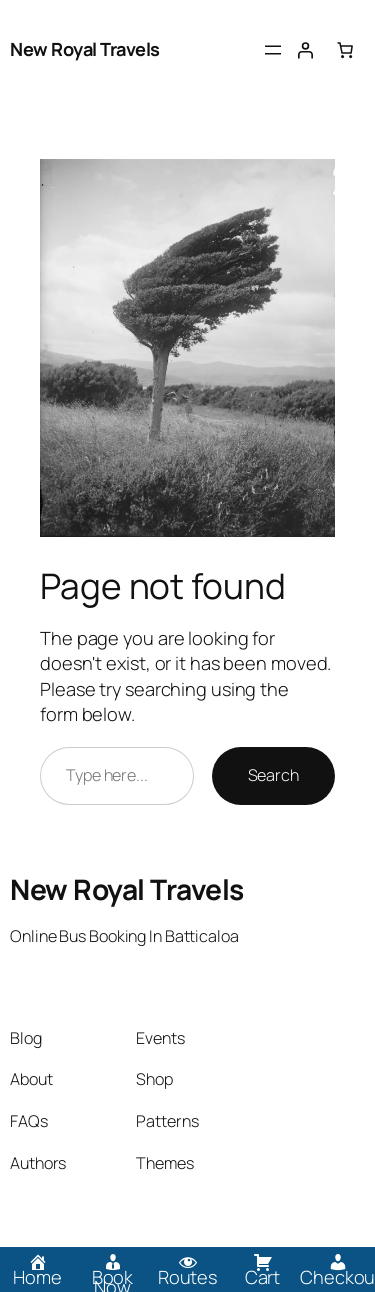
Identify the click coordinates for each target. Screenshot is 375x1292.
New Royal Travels (85, 49)
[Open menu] (273, 50)
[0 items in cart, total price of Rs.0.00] (345, 50)
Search (273, 775)
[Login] (305, 50)
